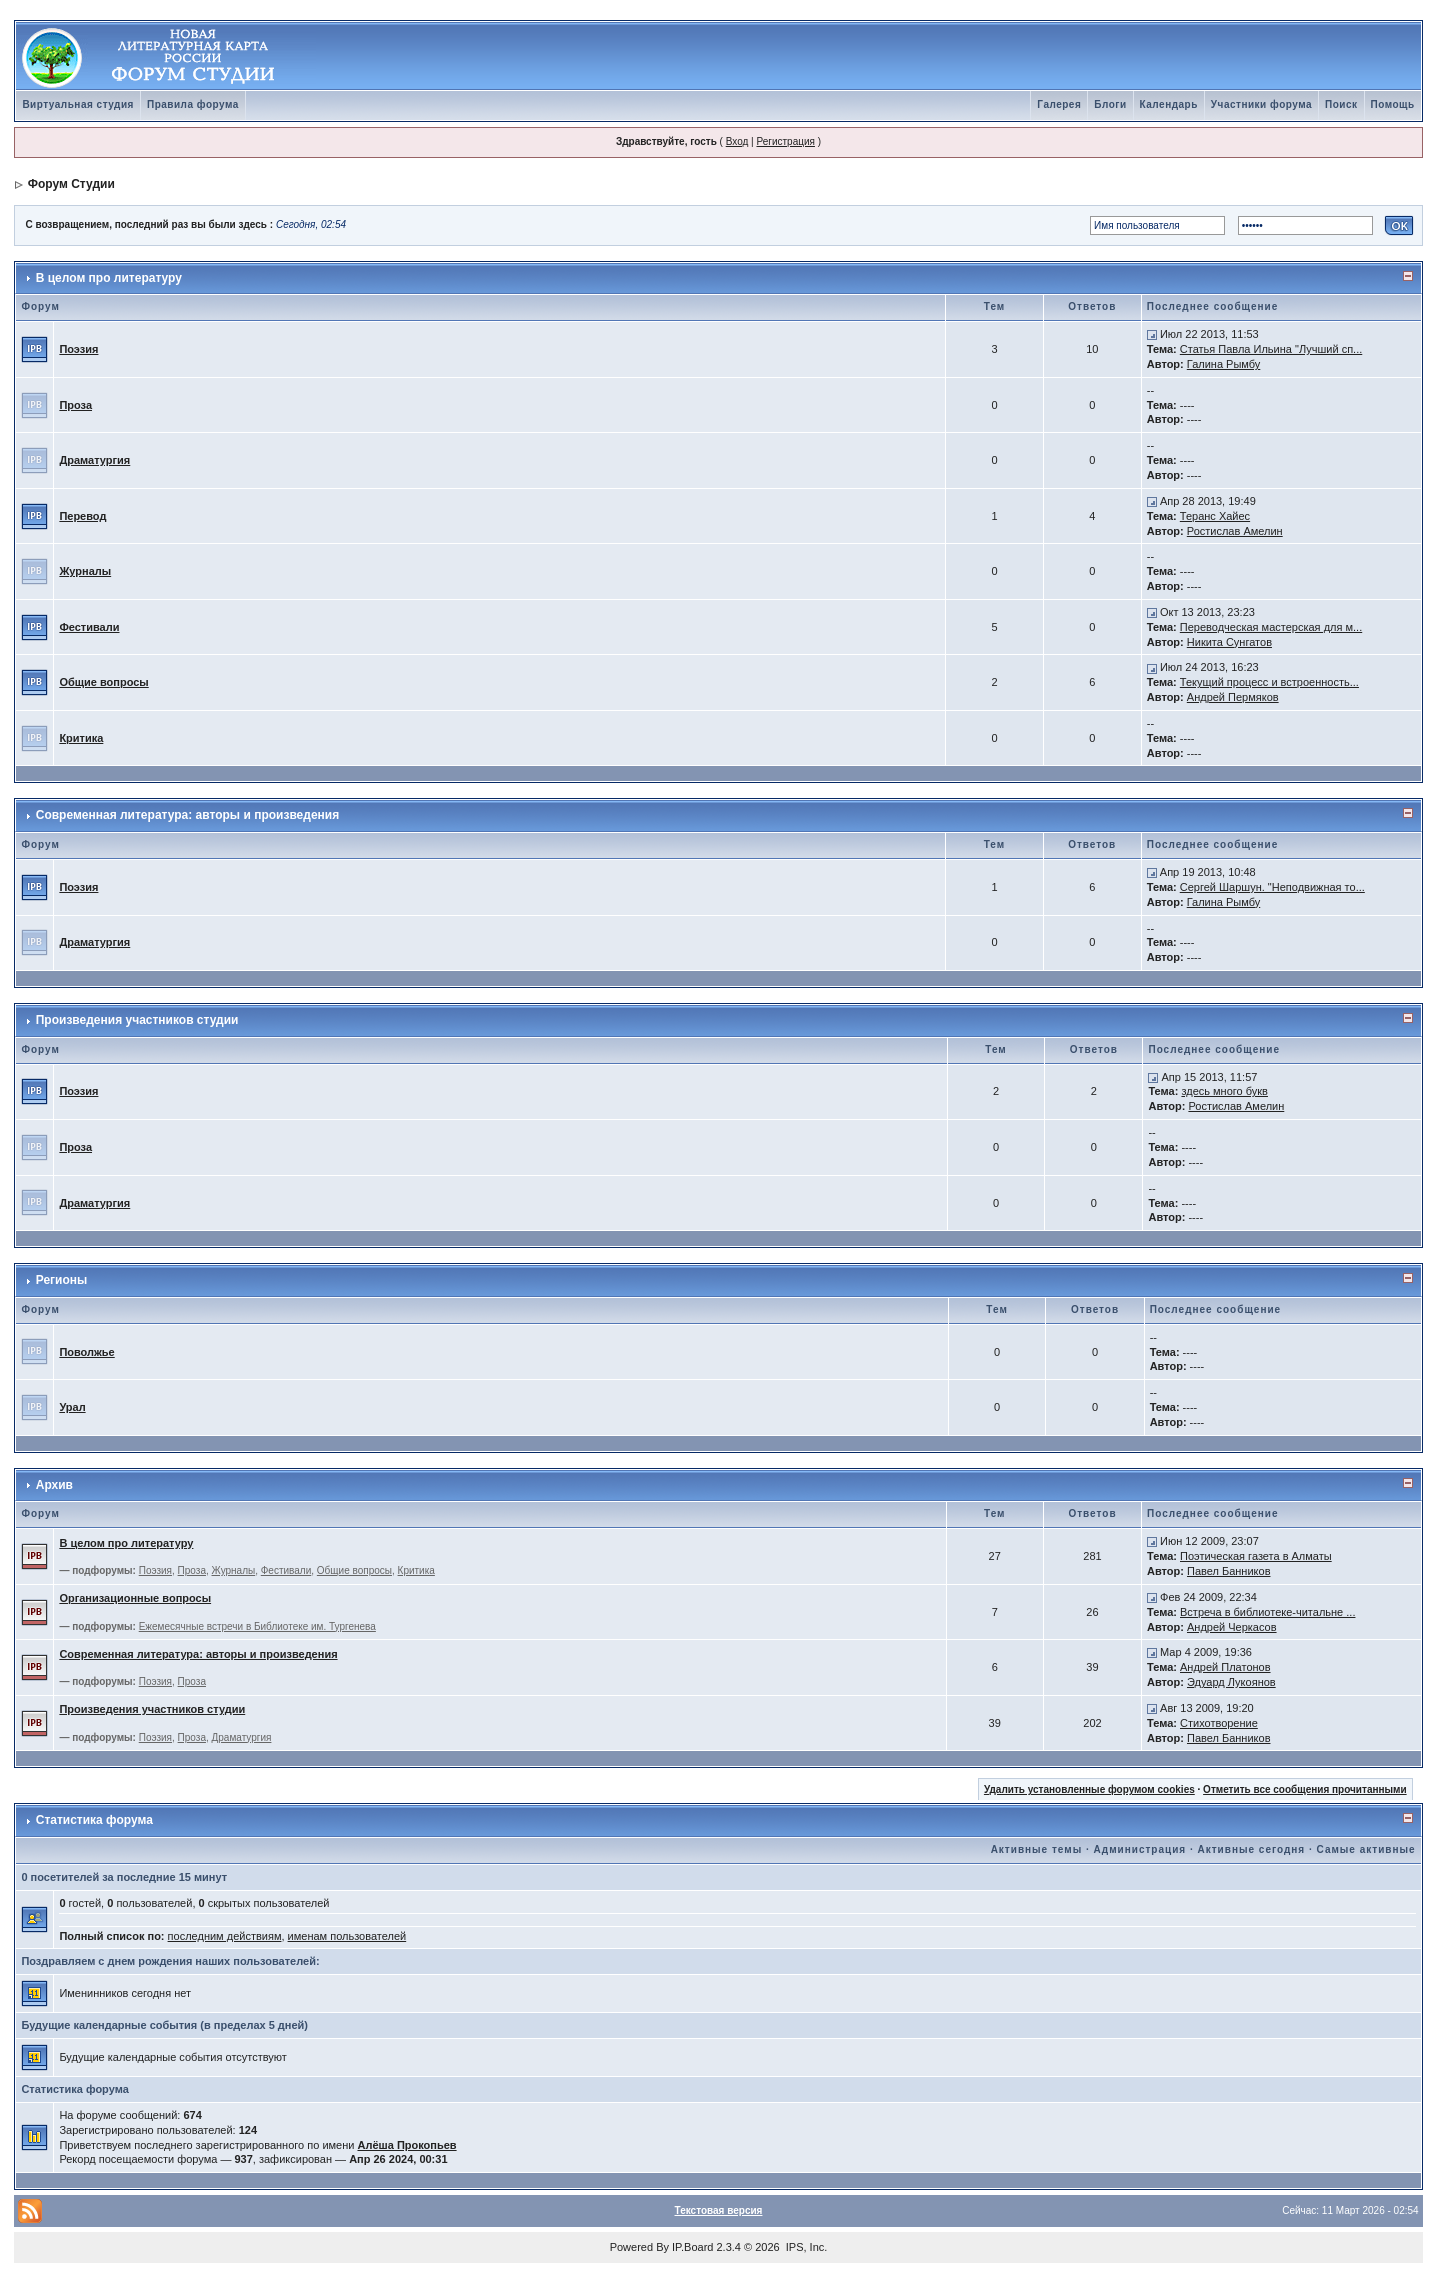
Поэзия (78, 349)
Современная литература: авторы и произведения (187, 815)
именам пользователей (347, 1936)
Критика (81, 738)
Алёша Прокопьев (406, 2145)
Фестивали (89, 627)
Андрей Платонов (1225, 1667)
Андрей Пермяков (1233, 697)
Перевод (82, 516)
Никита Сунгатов (1229, 642)
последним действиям (225, 1936)
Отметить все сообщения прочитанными (1305, 1789)
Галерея (1059, 104)
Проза (75, 405)
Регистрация (785, 141)
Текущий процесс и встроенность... (1269, 682)
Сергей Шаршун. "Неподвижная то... (1272, 887)
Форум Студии (71, 184)
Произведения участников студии (137, 1020)
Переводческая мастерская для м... (1271, 627)
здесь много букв (1224, 1091)
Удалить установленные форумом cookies (1089, 1789)
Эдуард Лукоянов (1231, 1682)
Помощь (1393, 104)
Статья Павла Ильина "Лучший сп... (1271, 349)
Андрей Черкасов (1232, 1627)
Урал (72, 1407)
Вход (737, 141)
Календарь (1169, 104)
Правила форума (193, 104)
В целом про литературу (109, 278)
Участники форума (1261, 104)
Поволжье (86, 1352)
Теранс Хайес (1215, 516)
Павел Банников (1229, 1571)
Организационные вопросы (135, 1598)
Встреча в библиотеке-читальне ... (1267, 1612)
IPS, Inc (805, 2247)
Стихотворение (1219, 1723)
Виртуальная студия (78, 104)
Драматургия (94, 460)
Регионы (62, 1280)
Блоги (1110, 104)
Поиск (1341, 104)
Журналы (85, 571)
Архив (54, 1485)
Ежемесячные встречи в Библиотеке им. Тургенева (257, 1626)
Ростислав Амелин (1235, 531)
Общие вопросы (103, 682)
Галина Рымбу (1224, 364)
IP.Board (692, 2247)
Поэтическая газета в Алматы (1256, 1556)
